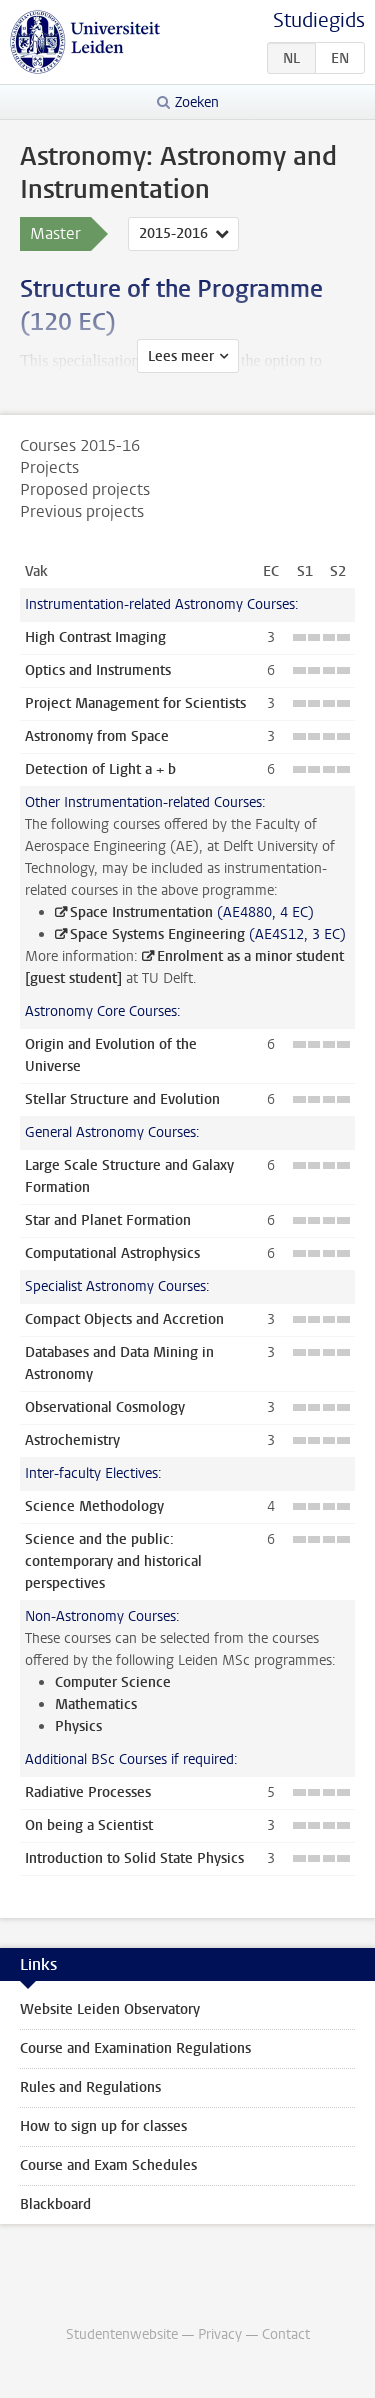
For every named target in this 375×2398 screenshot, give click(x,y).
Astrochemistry (72, 1440)
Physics (78, 1726)
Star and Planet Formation (108, 1220)
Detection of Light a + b (100, 769)
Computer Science (113, 1682)
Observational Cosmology (105, 1407)
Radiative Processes (88, 1792)
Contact (286, 2334)
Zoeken (197, 102)
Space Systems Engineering (157, 934)
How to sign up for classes (103, 2126)
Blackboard (55, 2204)
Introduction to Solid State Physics (134, 1858)
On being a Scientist (89, 1825)
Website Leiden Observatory (110, 2009)
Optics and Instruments (98, 670)
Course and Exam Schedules (108, 2165)
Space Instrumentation (141, 912)
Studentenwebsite (122, 2334)
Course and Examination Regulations (135, 2048)
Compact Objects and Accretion (124, 1319)
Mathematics (96, 1704)
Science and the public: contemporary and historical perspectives (113, 1561)
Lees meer (181, 356)
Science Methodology (94, 1506)
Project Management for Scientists (135, 703)
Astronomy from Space (97, 736)
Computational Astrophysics (112, 1253)
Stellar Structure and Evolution (122, 1099)
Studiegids (319, 20)
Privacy (220, 2334)
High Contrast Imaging (95, 637)
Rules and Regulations (90, 2087)
